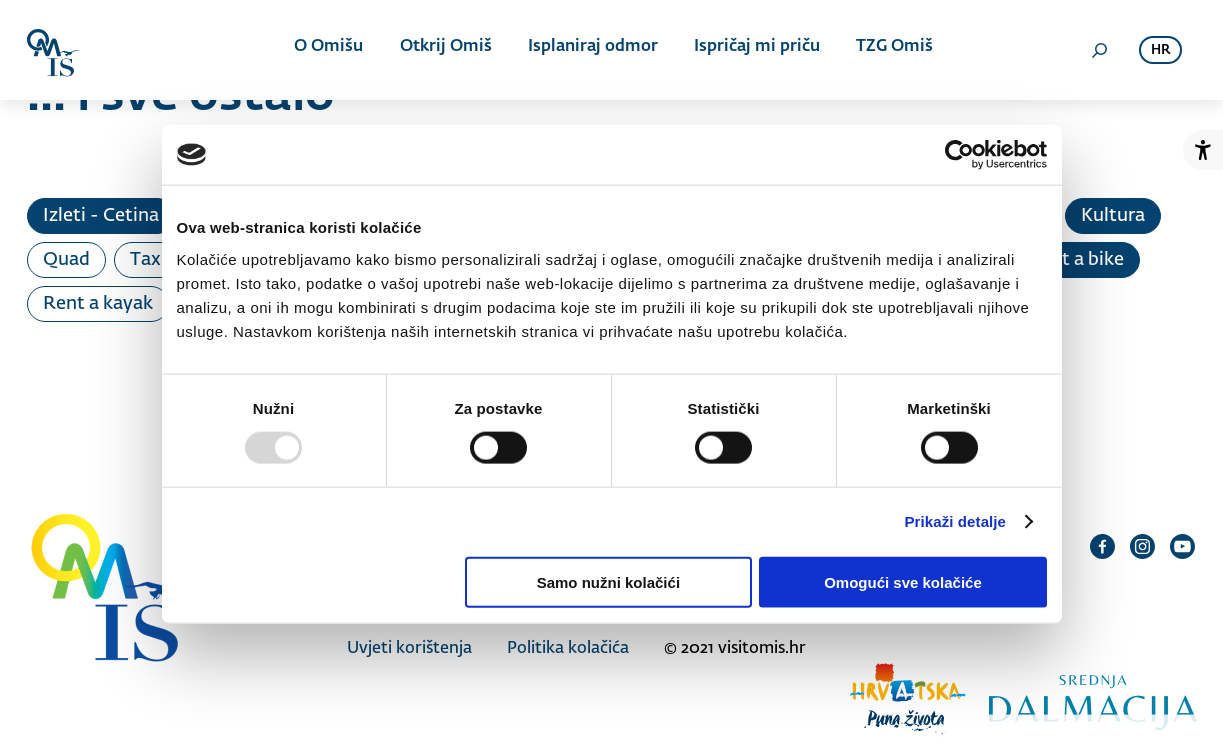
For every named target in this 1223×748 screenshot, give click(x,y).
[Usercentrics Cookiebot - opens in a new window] (959, 155)
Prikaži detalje (956, 521)
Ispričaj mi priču (753, 50)
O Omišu (331, 50)
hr (1160, 50)
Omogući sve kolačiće (903, 581)
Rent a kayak (98, 304)
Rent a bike (1076, 260)
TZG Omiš (888, 50)
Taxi (148, 260)
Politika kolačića (568, 648)
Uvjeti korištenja (409, 648)
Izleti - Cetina (101, 216)
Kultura (1113, 216)
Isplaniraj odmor (591, 50)
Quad (66, 260)
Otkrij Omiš (446, 50)
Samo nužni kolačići (608, 581)
